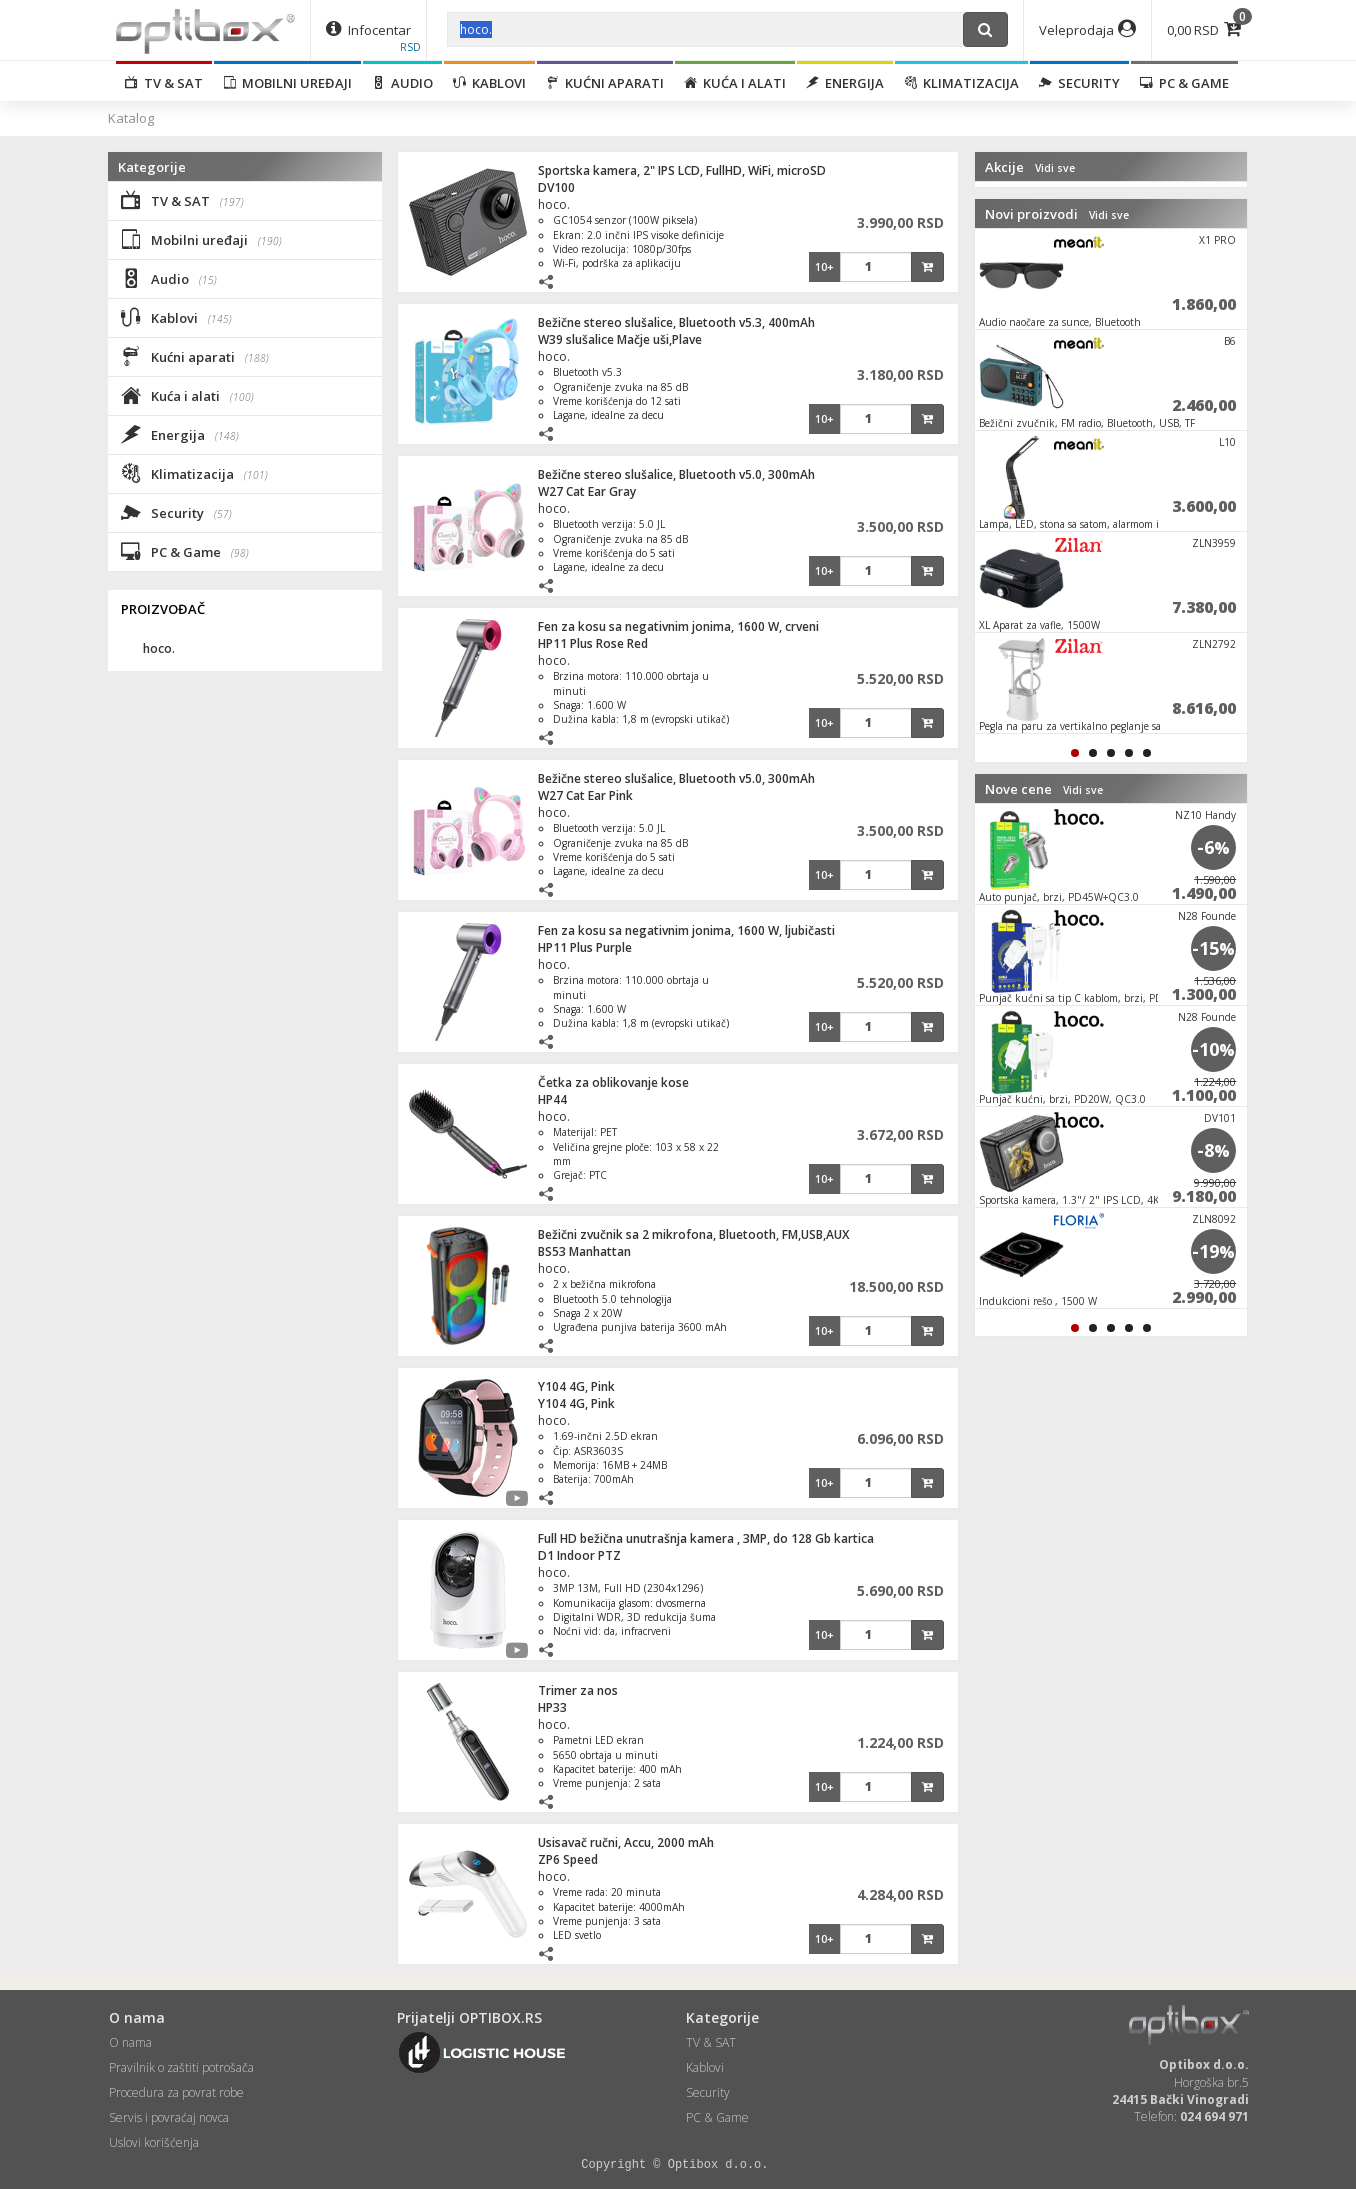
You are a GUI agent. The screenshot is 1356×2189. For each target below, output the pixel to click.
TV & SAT (164, 83)
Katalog (131, 118)
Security (1079, 83)
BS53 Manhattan (584, 1251)
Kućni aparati (605, 83)
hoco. (554, 204)
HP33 (552, 1707)
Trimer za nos (578, 1690)
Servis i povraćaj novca (169, 2117)
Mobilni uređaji (287, 83)
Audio (402, 83)
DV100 (556, 187)
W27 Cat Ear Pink (585, 795)
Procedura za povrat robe (176, 2092)
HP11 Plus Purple (585, 947)
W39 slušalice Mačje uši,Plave (620, 339)
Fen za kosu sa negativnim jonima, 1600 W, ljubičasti (686, 930)
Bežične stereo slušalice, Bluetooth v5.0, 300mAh (676, 474)
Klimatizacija (961, 83)
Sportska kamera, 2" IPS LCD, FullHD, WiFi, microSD (682, 170)
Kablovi (489, 83)
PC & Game (1184, 83)
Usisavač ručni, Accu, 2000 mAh (626, 1842)
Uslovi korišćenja (154, 2142)
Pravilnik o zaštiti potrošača (181, 2067)
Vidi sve (1055, 168)
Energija (845, 83)
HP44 (552, 1099)
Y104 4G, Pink (576, 1386)
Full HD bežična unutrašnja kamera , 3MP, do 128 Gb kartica (706, 1538)
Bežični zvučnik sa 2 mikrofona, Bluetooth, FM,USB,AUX (693, 1234)
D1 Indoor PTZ (579, 1555)
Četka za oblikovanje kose (613, 1082)
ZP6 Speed (568, 1859)
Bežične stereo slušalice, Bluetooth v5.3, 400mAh (676, 322)
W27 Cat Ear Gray (587, 491)
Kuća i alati (735, 83)
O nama (130, 2042)
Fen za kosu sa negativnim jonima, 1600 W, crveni (678, 626)
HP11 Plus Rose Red (593, 643)
